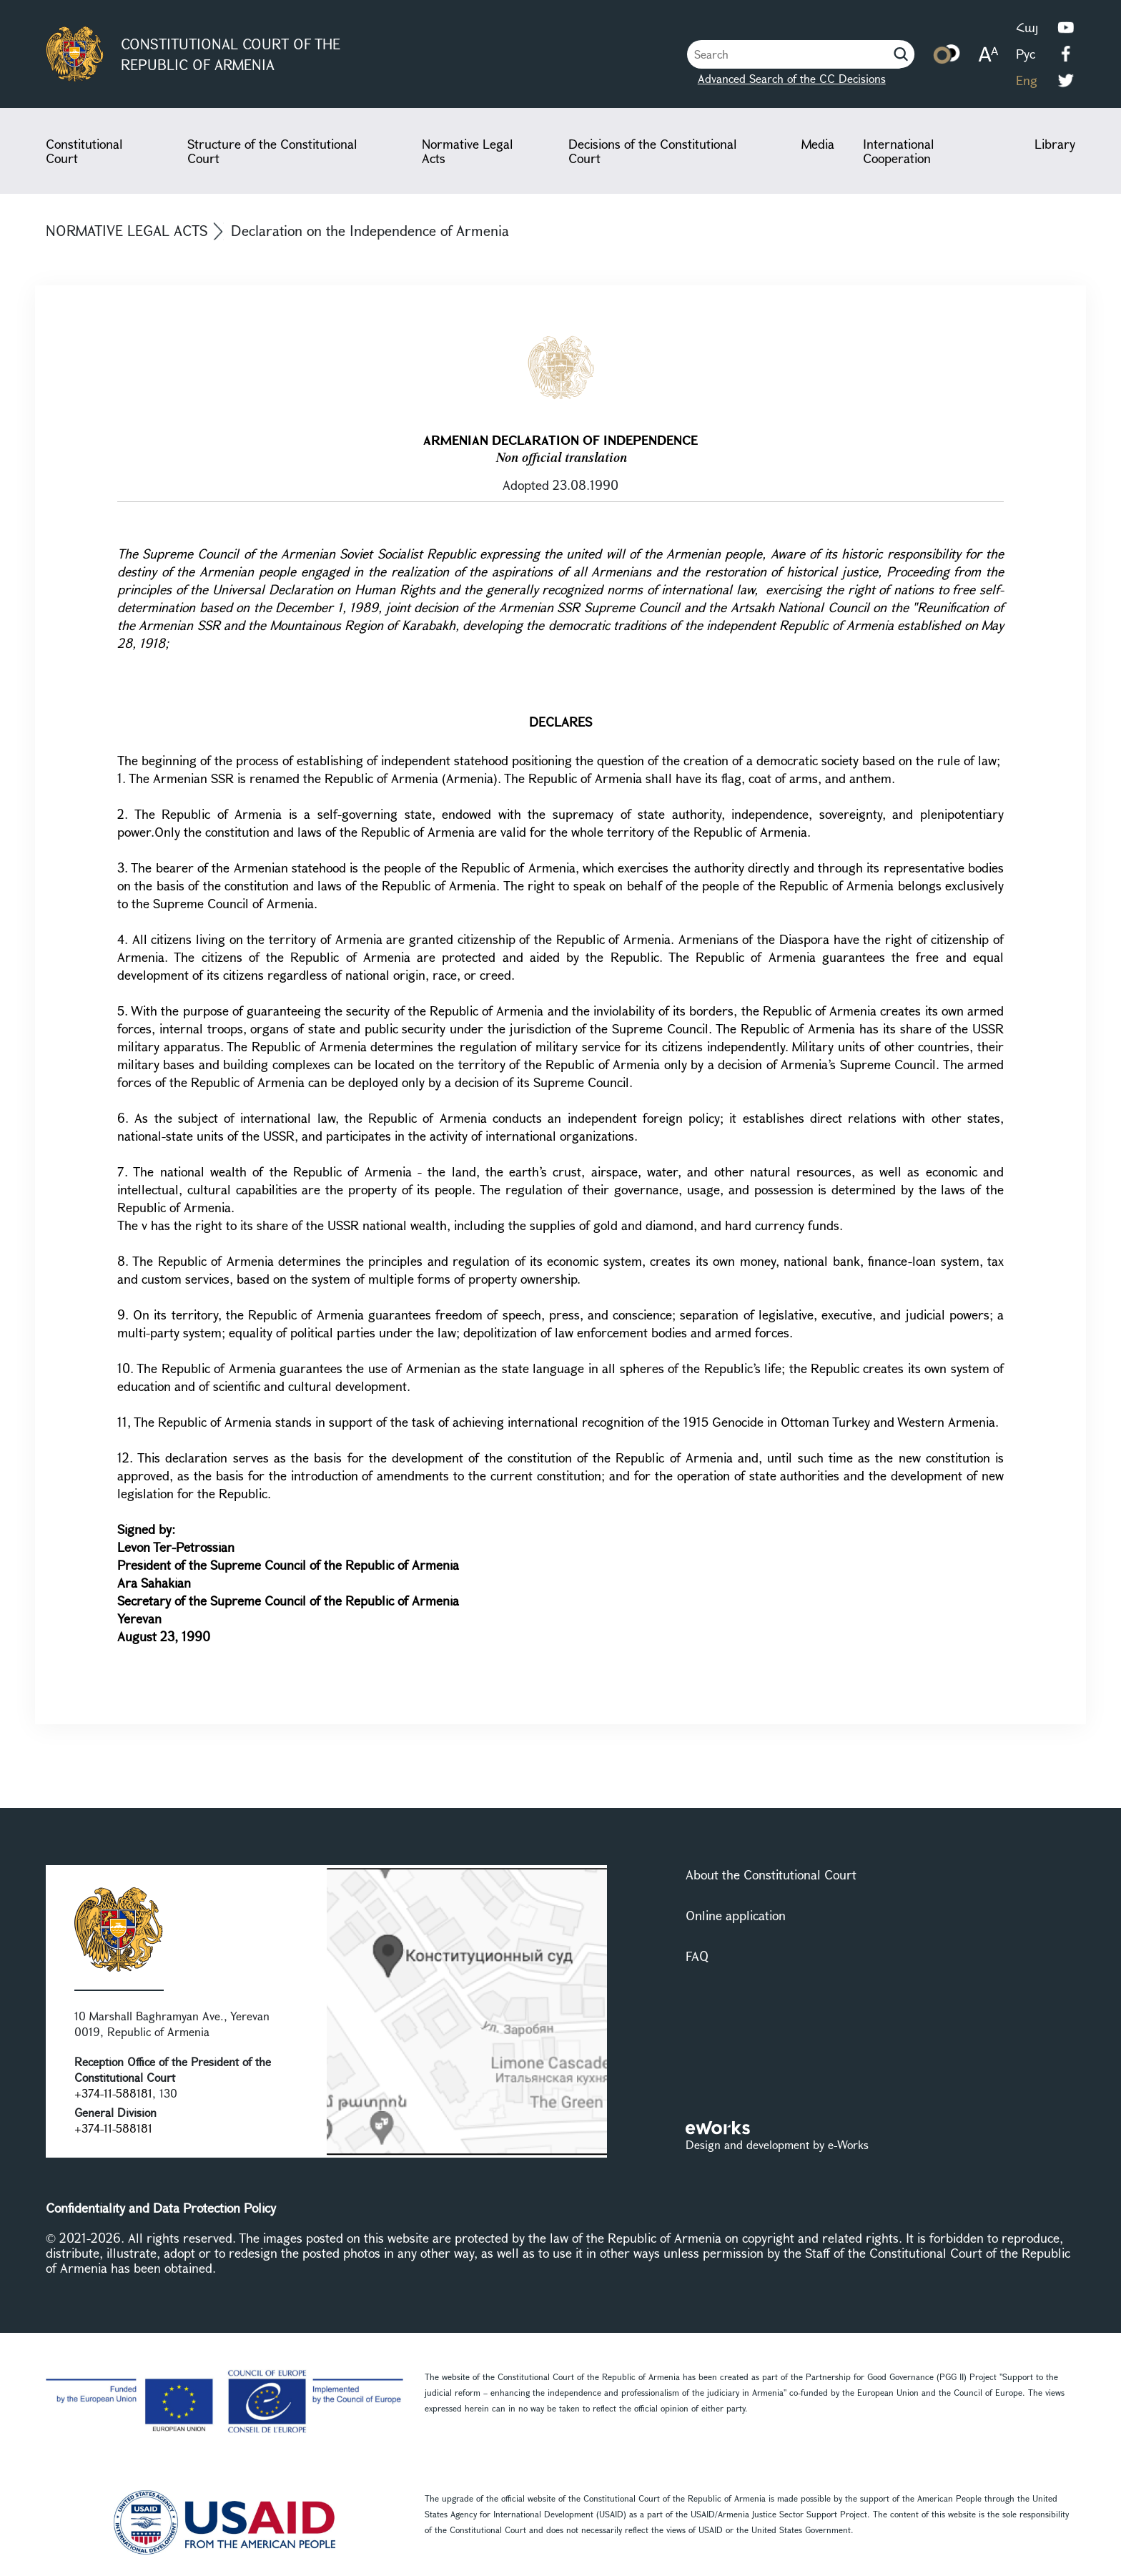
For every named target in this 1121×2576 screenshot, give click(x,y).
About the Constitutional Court (771, 1874)
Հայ (1027, 27)
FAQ (697, 1956)
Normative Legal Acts (467, 151)
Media (817, 144)
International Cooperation (898, 151)
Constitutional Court (84, 151)
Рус (1025, 53)
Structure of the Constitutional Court (272, 151)
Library (1054, 144)
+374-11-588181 (113, 2092)
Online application (736, 1915)
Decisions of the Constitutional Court (652, 151)
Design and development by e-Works (777, 2144)
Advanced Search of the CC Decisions (792, 78)
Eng (1026, 80)
